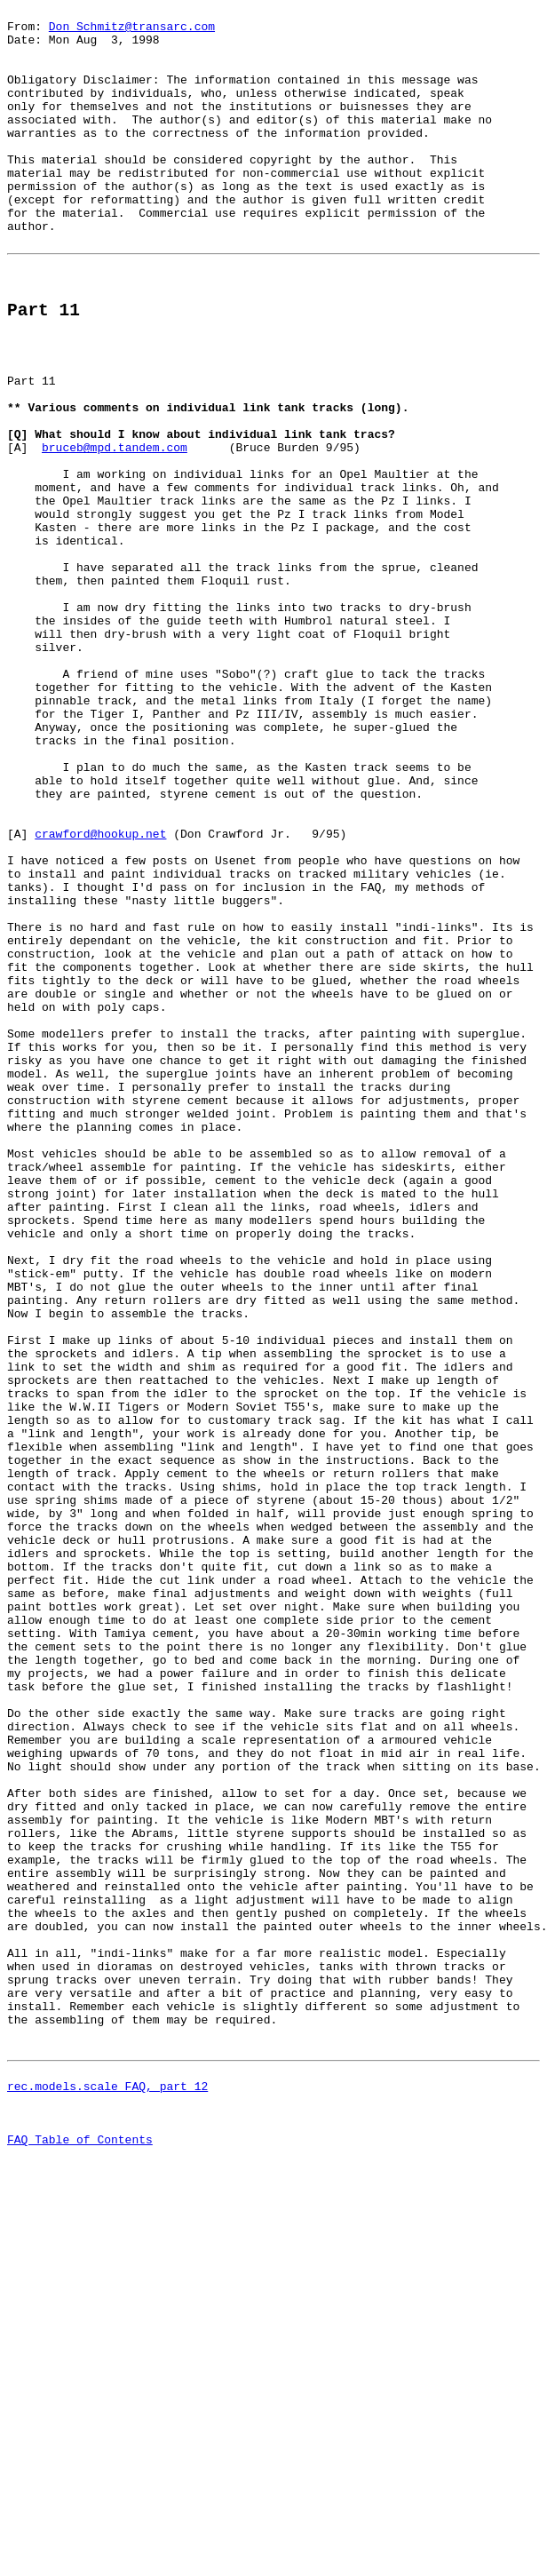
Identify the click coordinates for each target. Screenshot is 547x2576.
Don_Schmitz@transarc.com (132, 31)
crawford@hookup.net (100, 992)
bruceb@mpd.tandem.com (114, 529)
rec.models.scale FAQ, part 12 (107, 2492)
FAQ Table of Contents (80, 2556)
